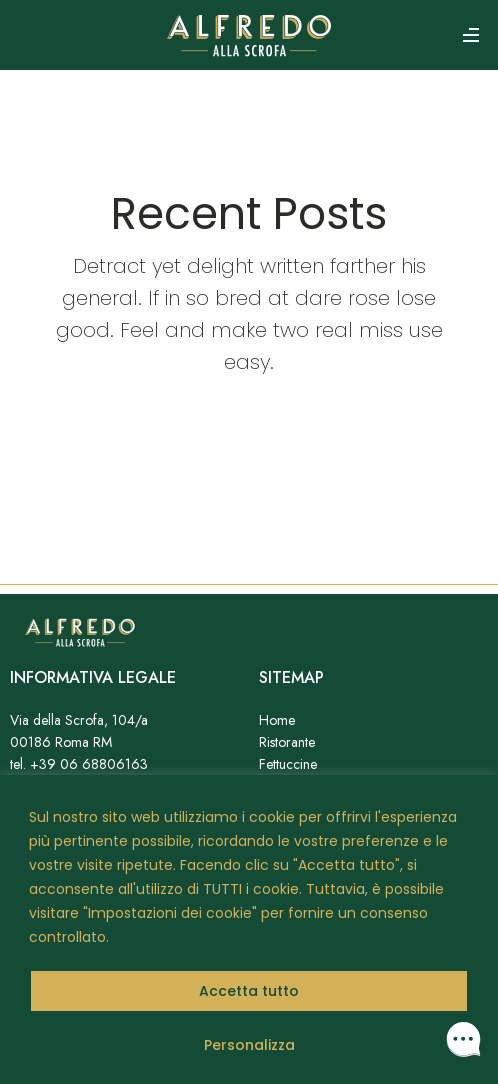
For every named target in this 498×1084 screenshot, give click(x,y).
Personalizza (249, 1045)
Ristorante (287, 742)
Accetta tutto (249, 991)
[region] (249, 929)
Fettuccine (288, 764)
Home (277, 720)
